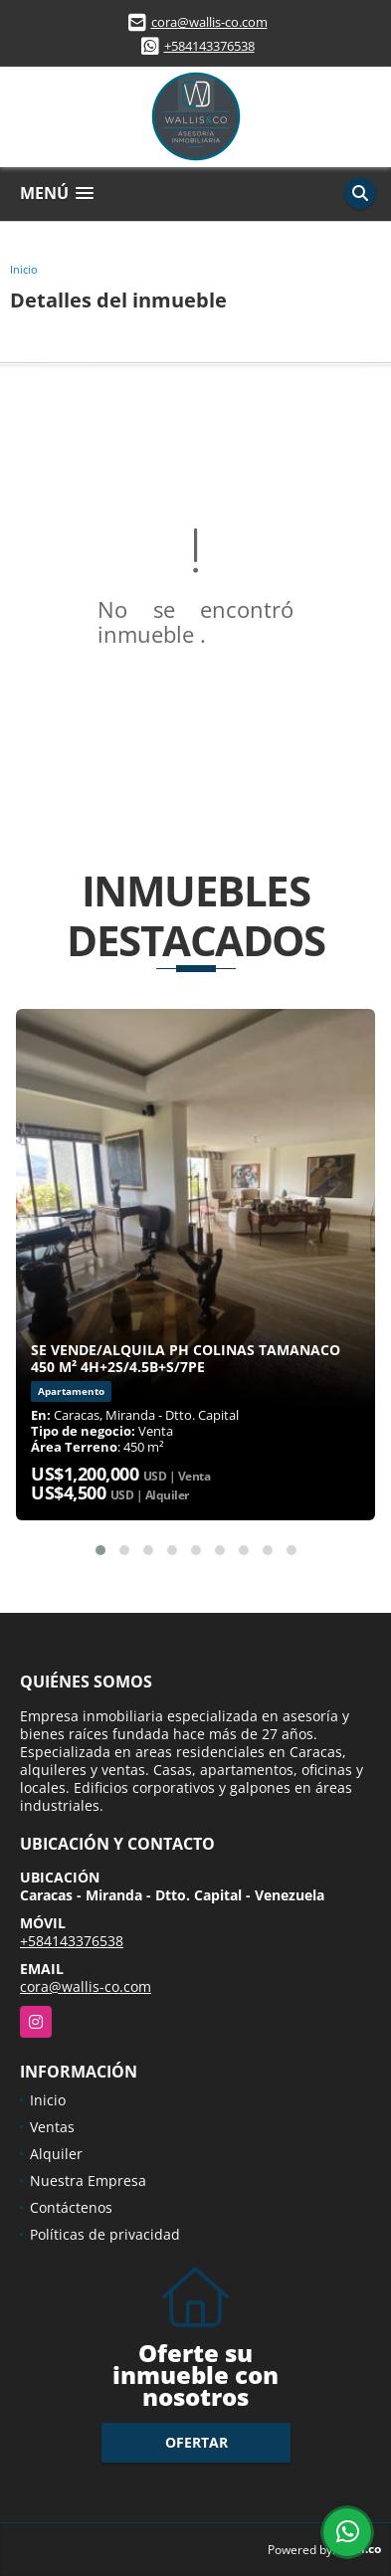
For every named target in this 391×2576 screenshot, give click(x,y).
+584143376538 (209, 46)
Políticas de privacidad (105, 2234)
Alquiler (56, 2153)
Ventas (52, 2126)
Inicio (24, 269)
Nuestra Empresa (88, 2180)
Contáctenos (71, 2207)
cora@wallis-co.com (209, 22)
